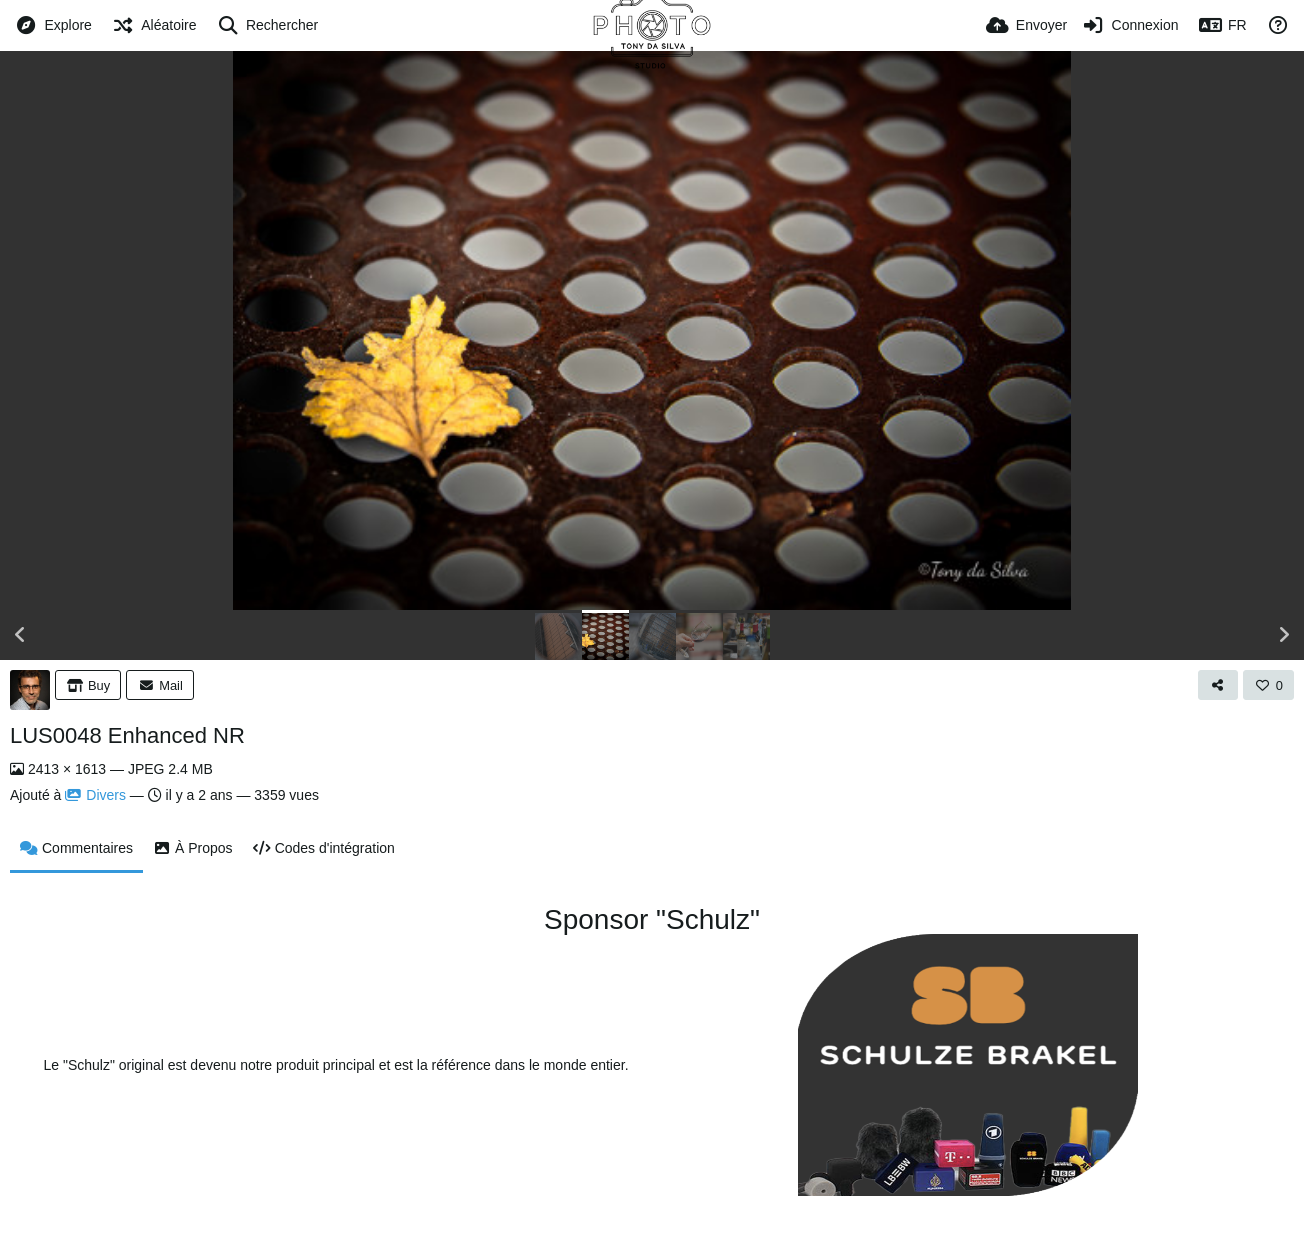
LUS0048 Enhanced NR (127, 735)
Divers (95, 795)
